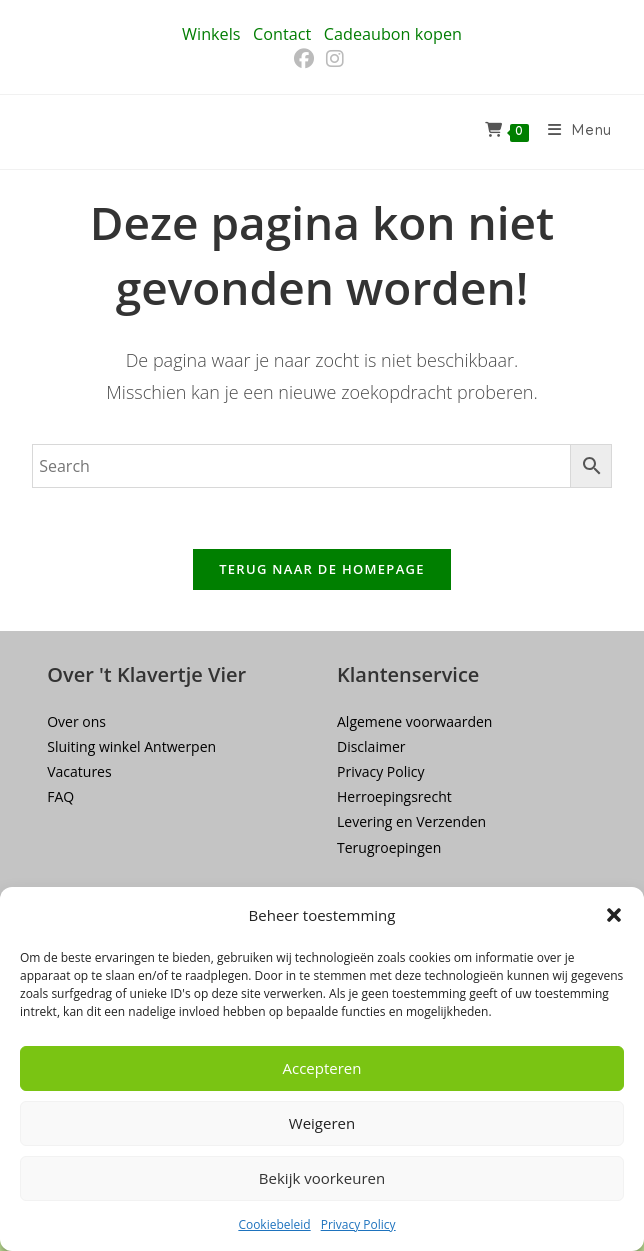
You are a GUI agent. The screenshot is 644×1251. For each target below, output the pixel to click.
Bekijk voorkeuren (322, 1178)
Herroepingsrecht (394, 796)
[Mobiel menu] (572, 132)
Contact (282, 34)
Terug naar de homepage (322, 569)
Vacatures (79, 771)
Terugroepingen (389, 847)
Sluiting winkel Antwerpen (131, 746)
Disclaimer (371, 746)
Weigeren (322, 1123)
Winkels (211, 34)
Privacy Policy (358, 1224)
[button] (614, 915)
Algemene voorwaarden (414, 721)
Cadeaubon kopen (393, 34)
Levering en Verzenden (411, 821)
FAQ (60, 796)
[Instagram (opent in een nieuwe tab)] (335, 59)
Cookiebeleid (274, 1224)
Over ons (76, 721)
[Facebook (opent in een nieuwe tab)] (307, 59)
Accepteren (322, 1068)
